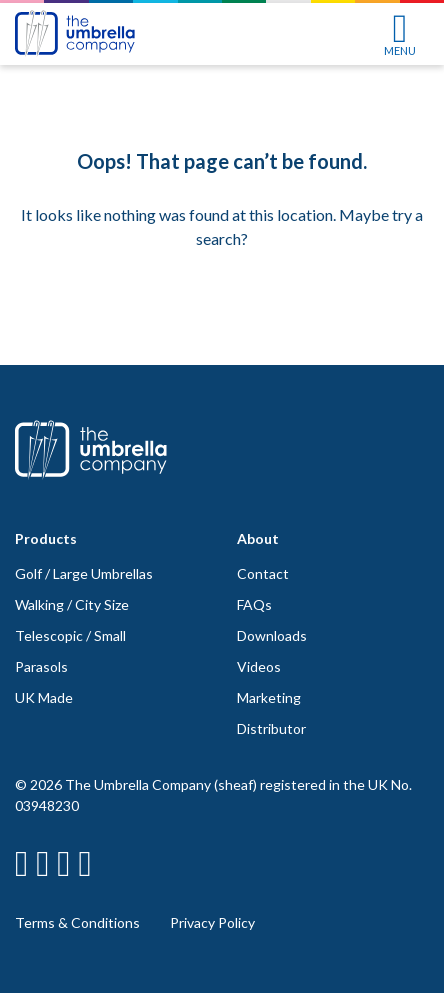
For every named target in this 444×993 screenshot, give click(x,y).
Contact (263, 573)
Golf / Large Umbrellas (84, 573)
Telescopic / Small (70, 635)
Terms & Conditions (77, 922)
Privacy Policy (212, 922)
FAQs (254, 604)
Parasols (41, 666)
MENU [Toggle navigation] (400, 35)
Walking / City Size (72, 604)
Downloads (272, 635)
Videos (259, 666)
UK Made (44, 697)
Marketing (269, 697)
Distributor (271, 728)
